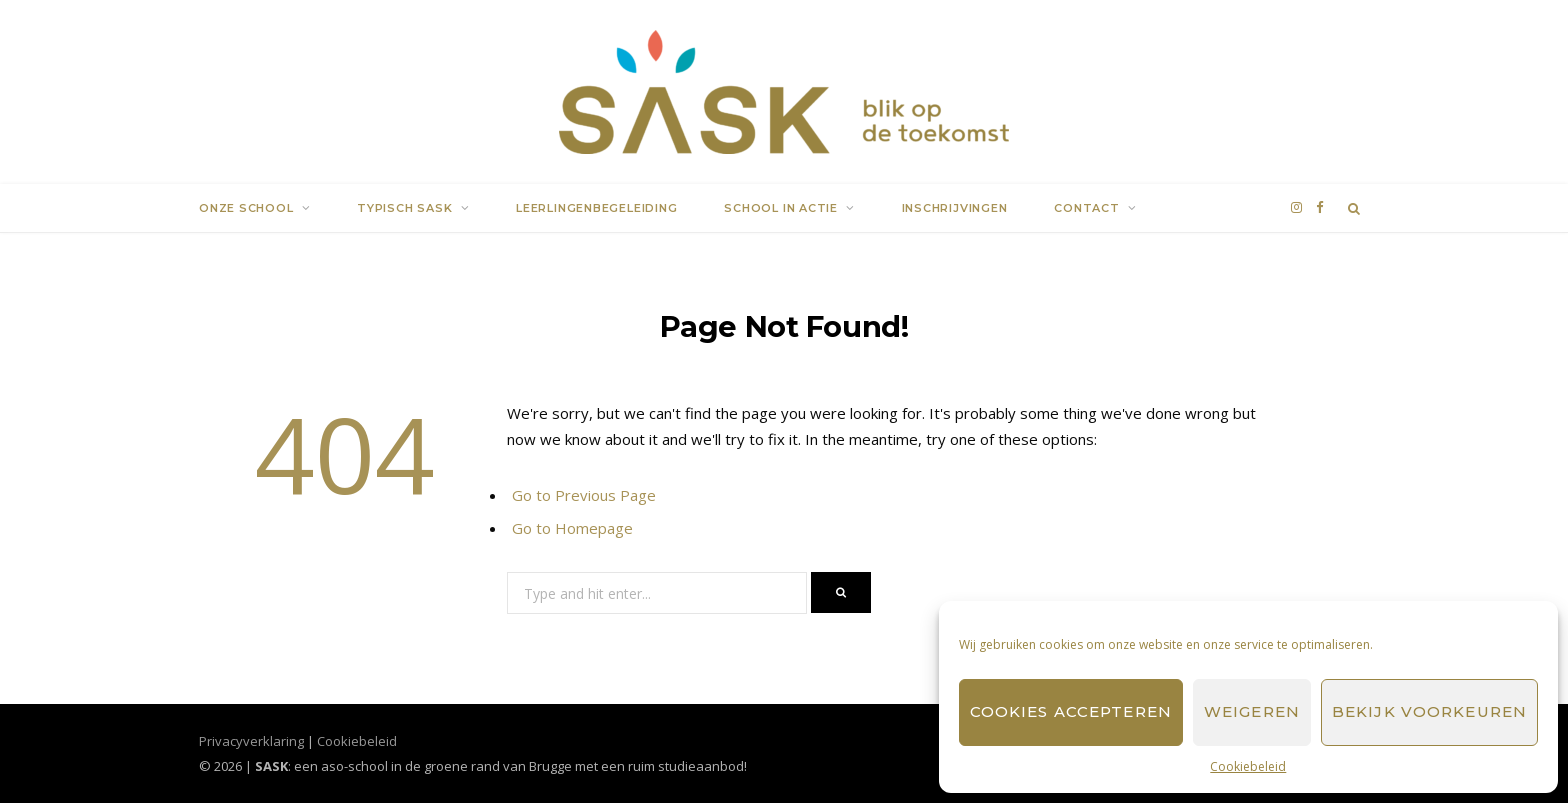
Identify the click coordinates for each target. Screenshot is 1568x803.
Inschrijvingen (955, 208)
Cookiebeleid (1248, 766)
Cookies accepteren (1071, 711)
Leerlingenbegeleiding (596, 208)
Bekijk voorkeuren (1429, 711)
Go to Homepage (572, 528)
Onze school (246, 208)
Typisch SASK (404, 208)
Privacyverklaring (251, 741)
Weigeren (1252, 711)
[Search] (1354, 208)
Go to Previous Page (584, 495)
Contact (1086, 208)
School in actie (781, 208)
